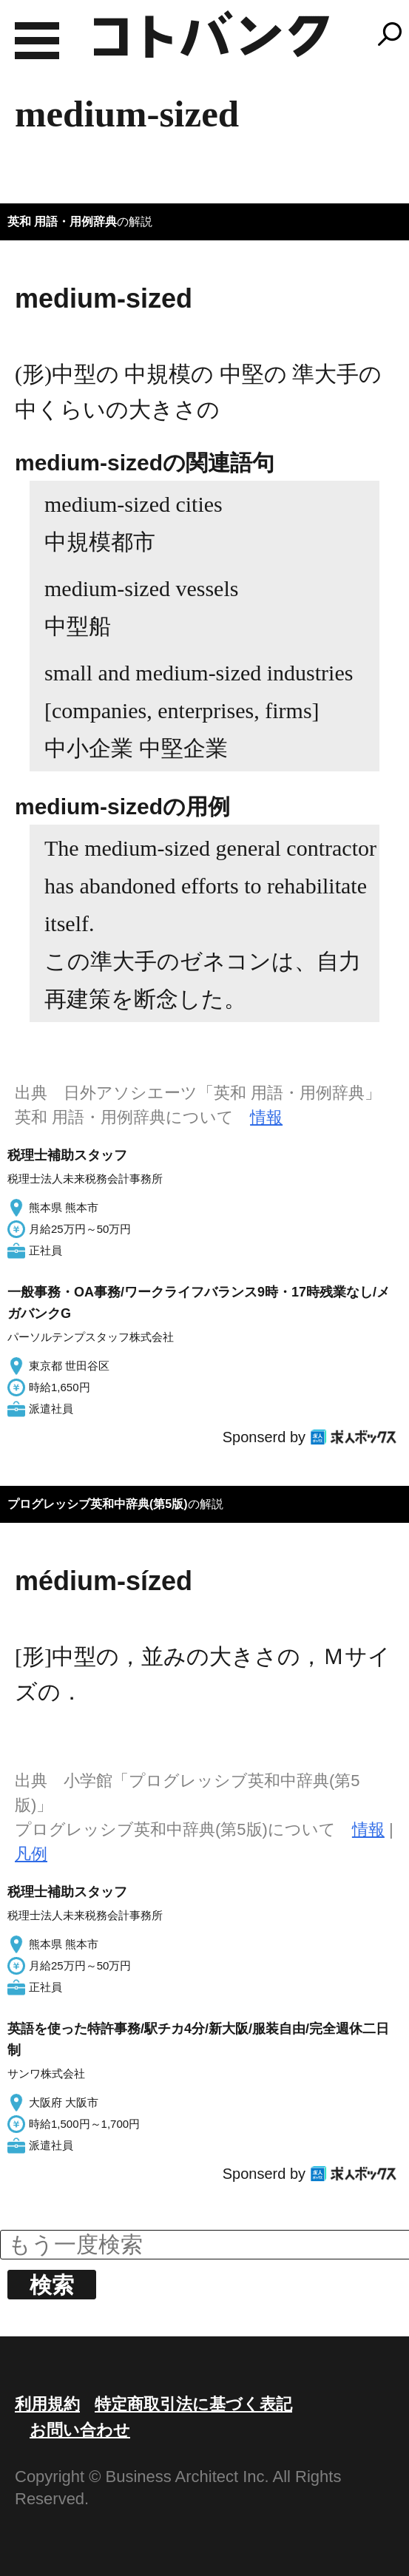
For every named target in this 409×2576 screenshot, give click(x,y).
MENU (37, 40)
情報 (266, 1117)
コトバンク (211, 34)
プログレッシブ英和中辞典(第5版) (97, 1504)
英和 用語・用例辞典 (62, 221)
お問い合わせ (80, 2430)
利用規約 (47, 2404)
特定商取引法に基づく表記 (193, 2404)
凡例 (31, 1854)
